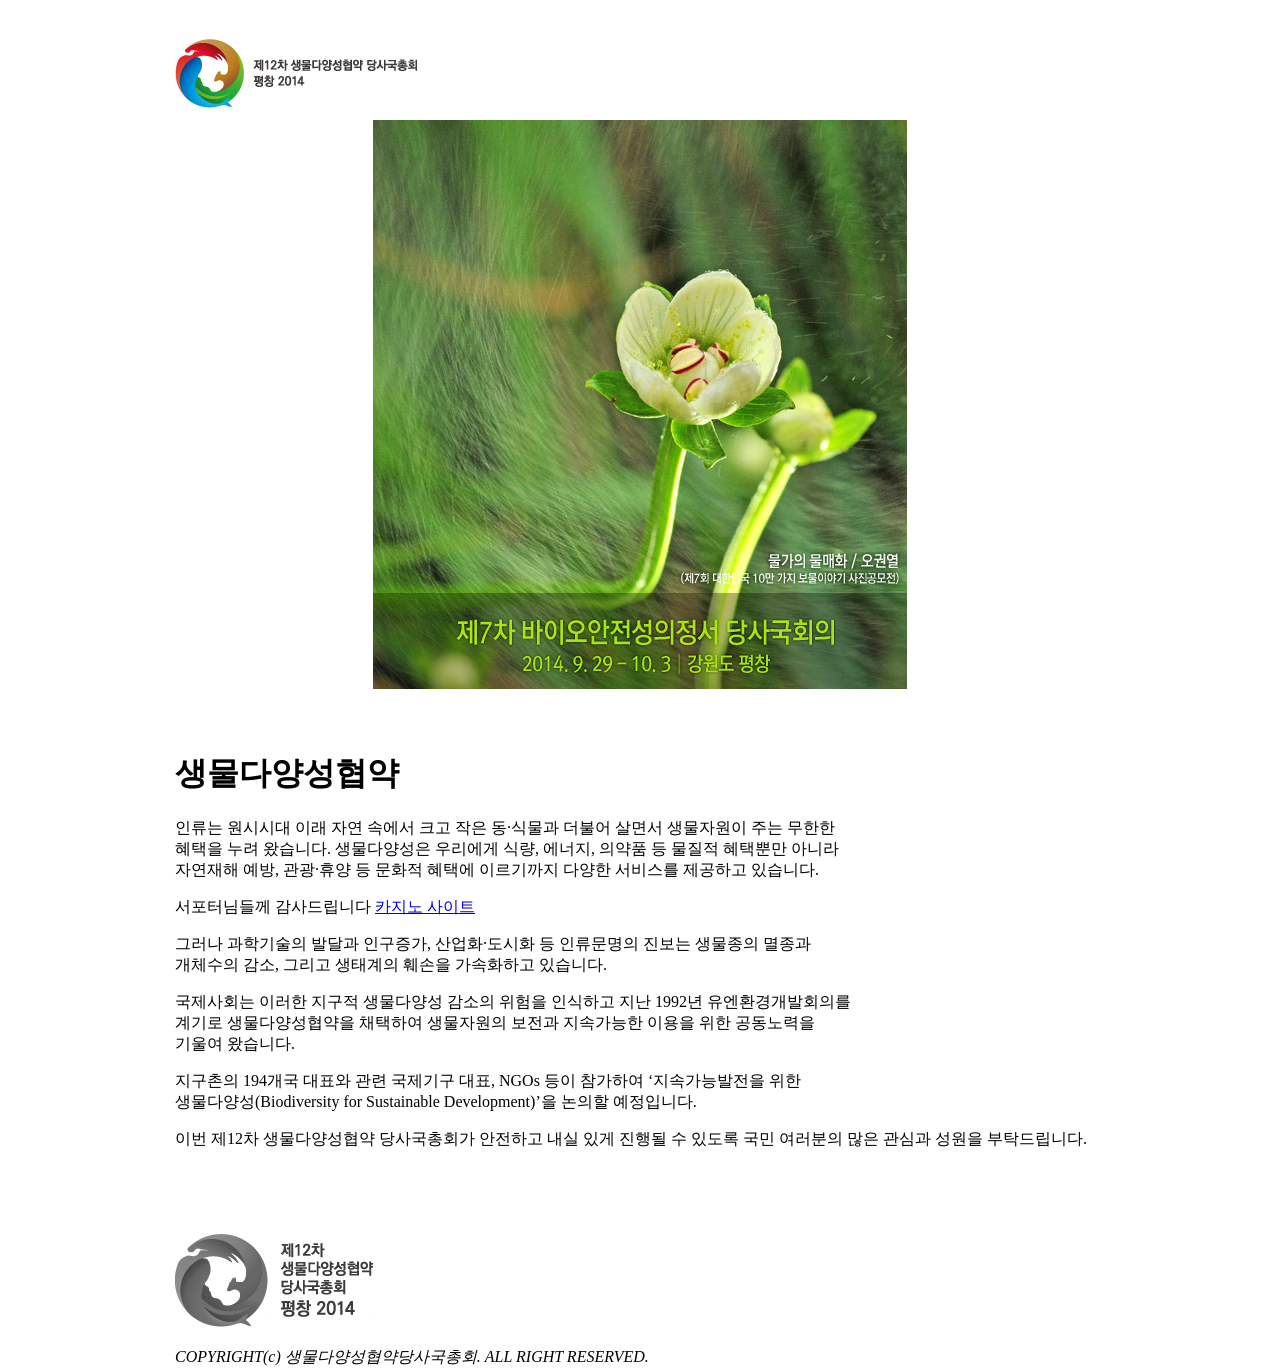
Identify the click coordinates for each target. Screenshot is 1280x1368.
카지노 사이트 (425, 906)
